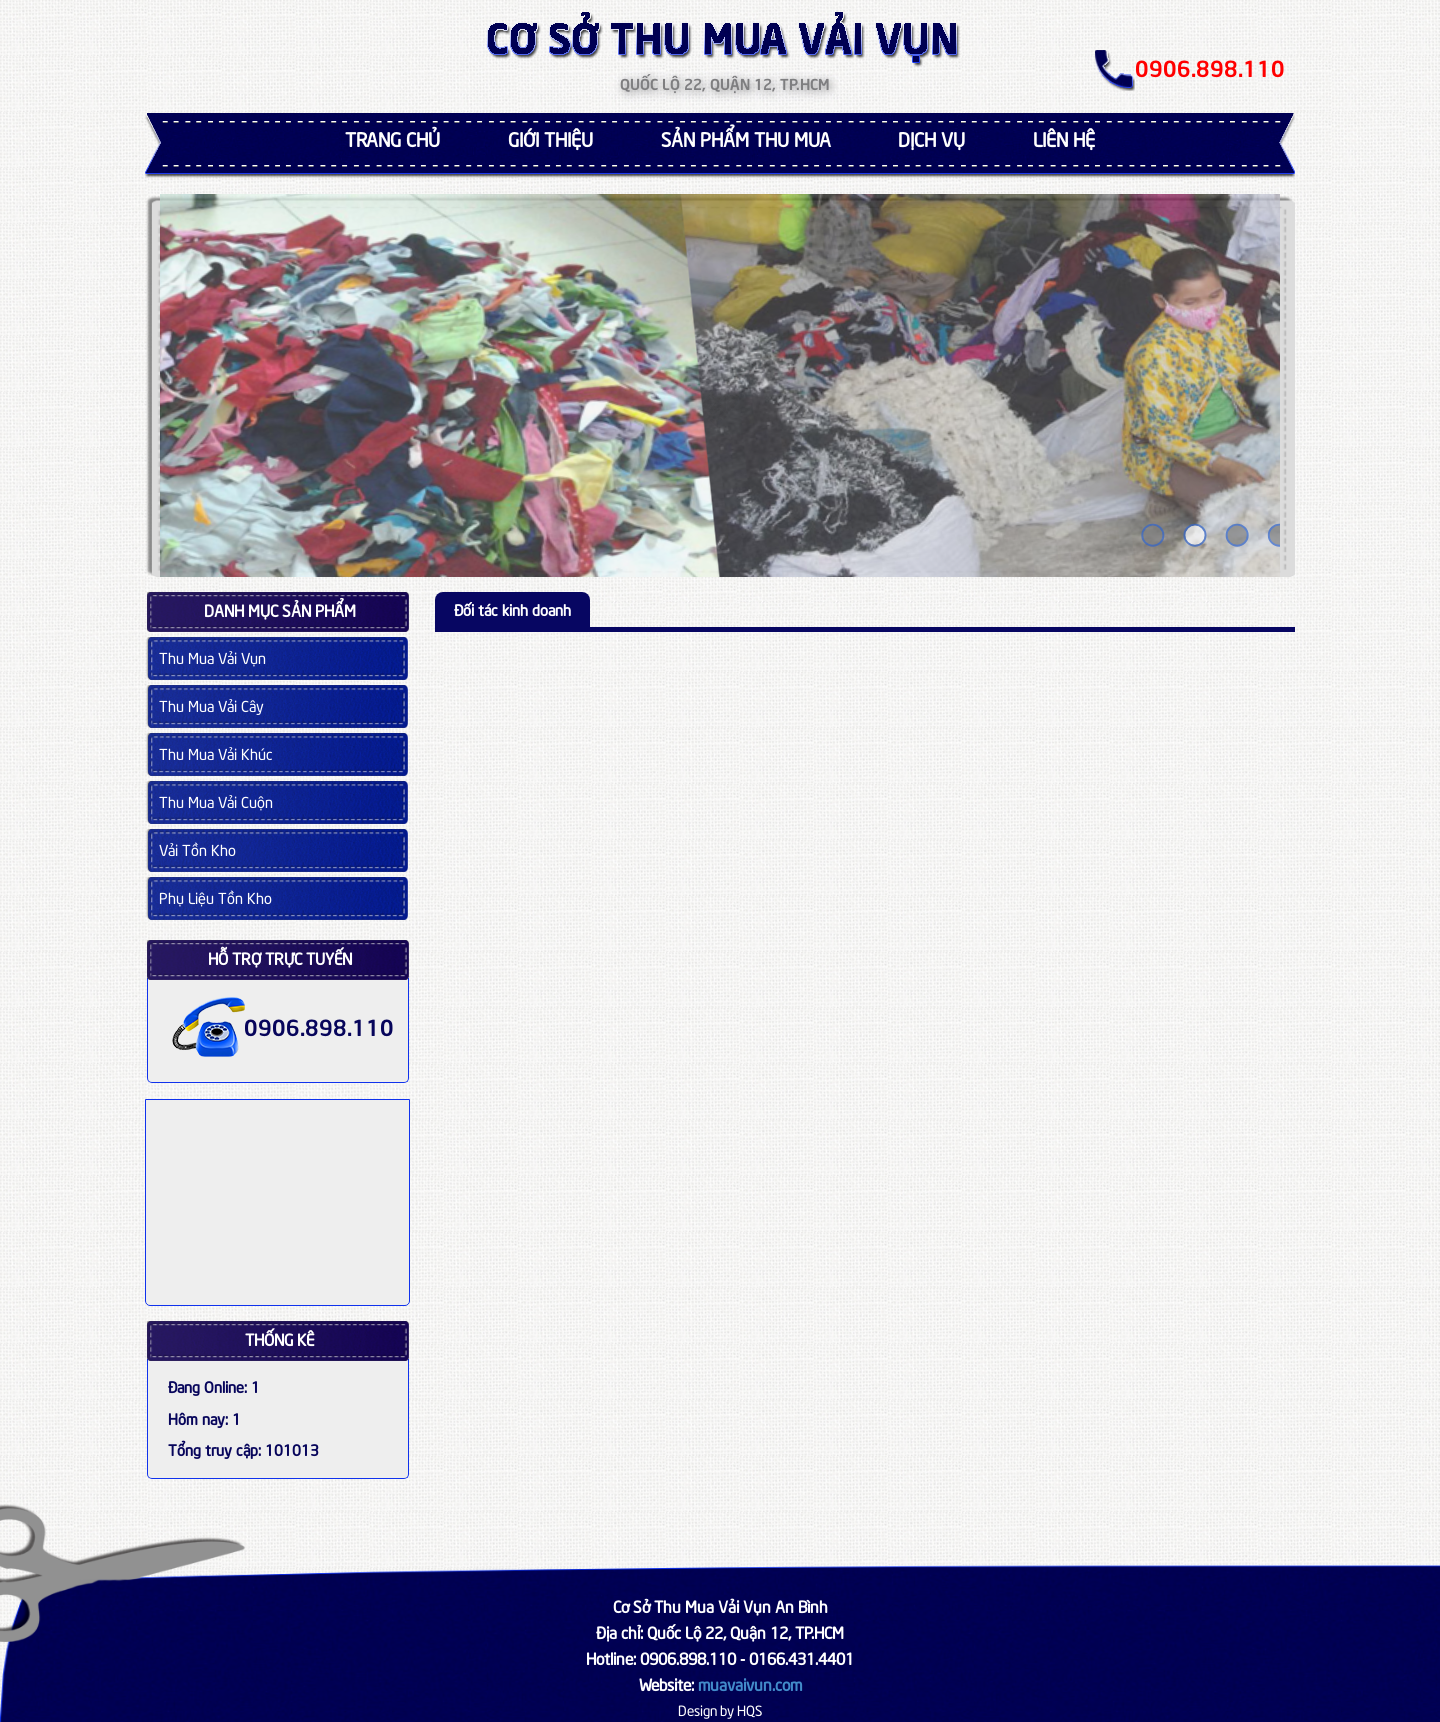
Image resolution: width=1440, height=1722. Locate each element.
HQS (749, 1709)
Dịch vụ (931, 138)
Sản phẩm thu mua (746, 138)
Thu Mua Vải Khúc (216, 753)
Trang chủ (392, 138)
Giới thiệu (550, 138)
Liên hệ (1064, 138)
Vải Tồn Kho (197, 849)
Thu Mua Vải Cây (211, 705)
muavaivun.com (750, 1683)
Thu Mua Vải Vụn (212, 657)
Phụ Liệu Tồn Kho (215, 897)
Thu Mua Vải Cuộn (216, 801)
